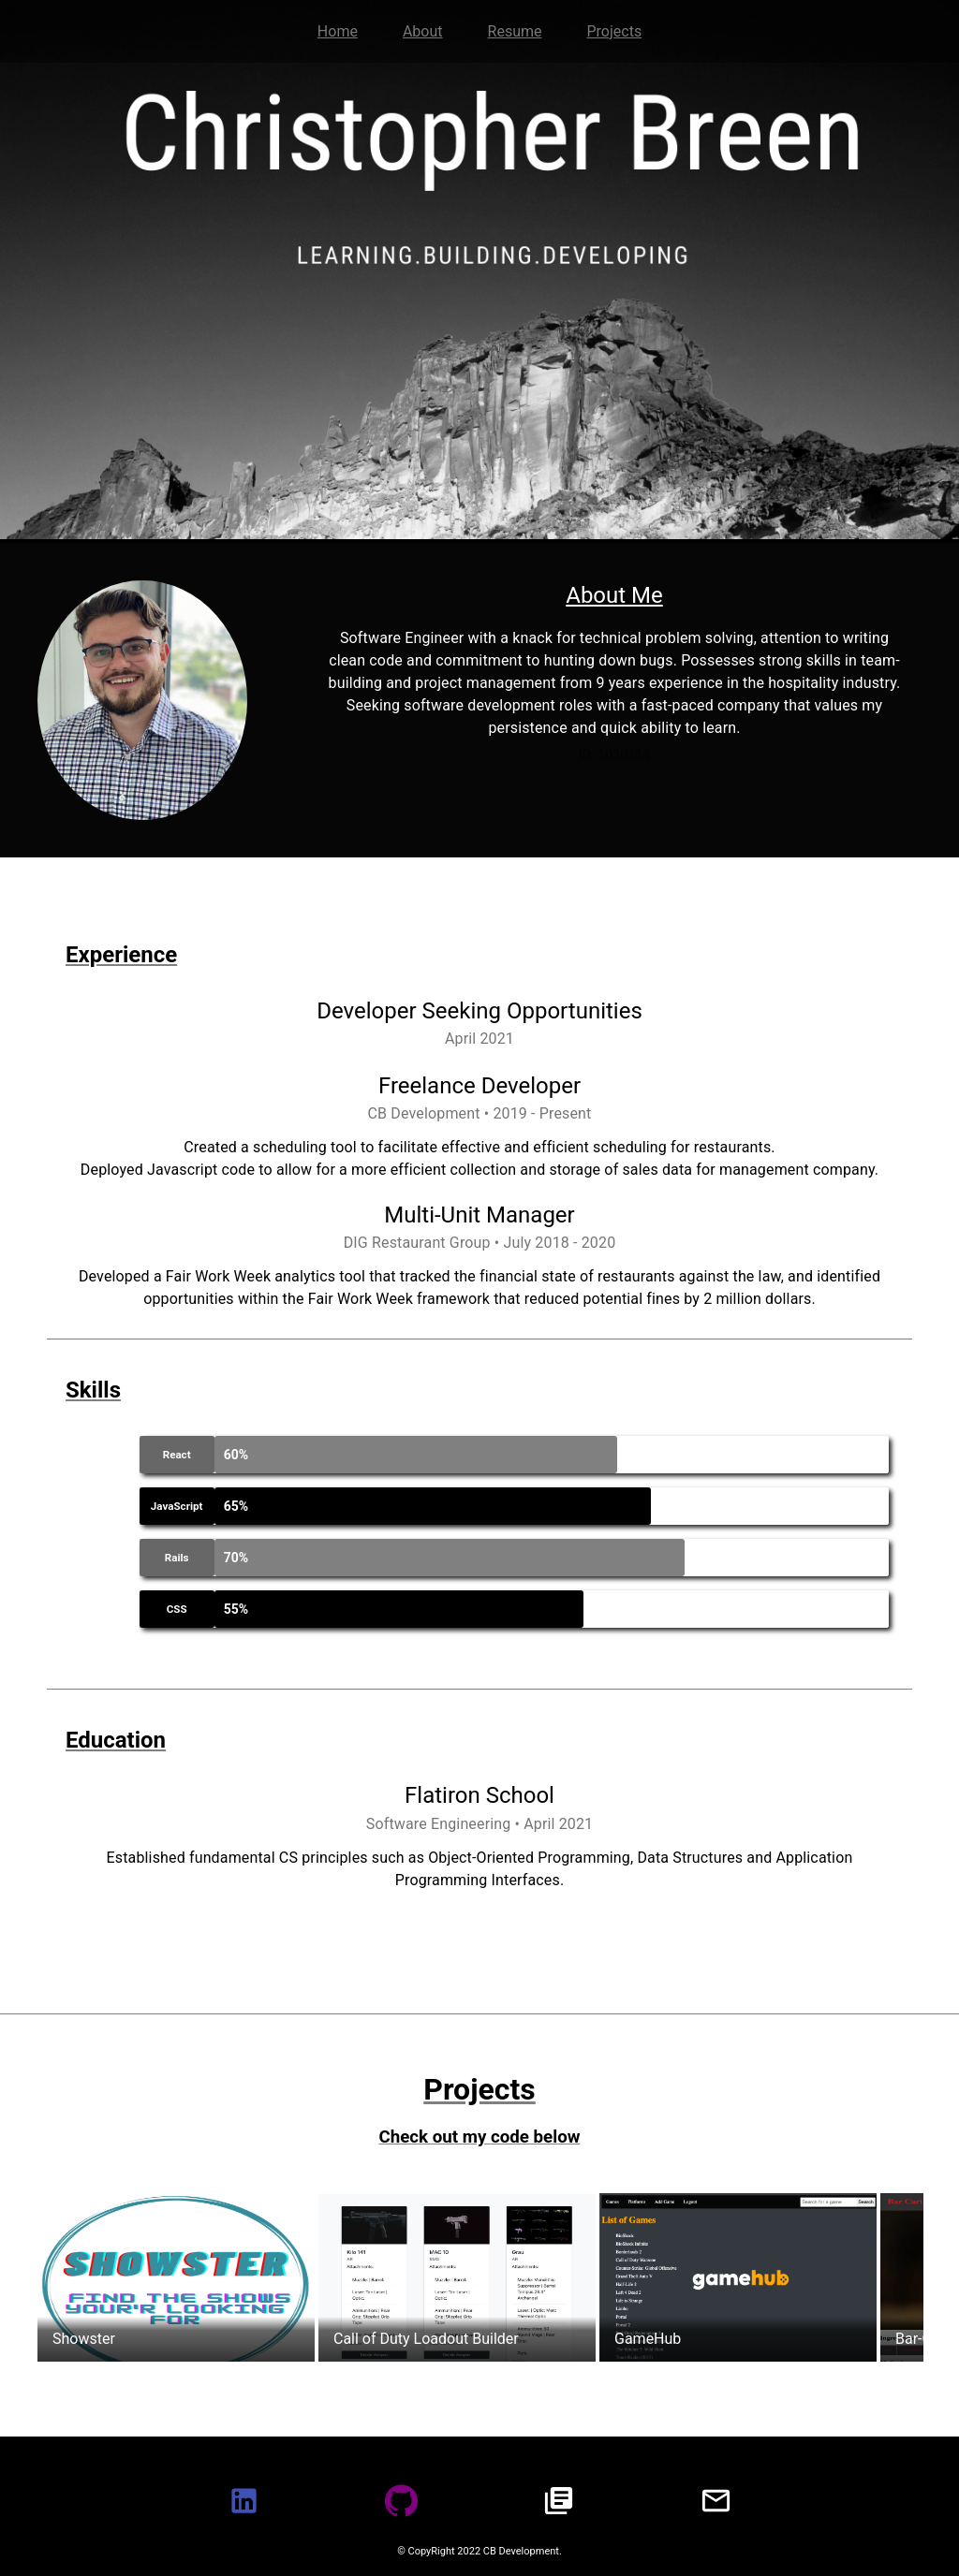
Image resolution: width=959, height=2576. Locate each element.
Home (337, 31)
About (423, 31)
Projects (614, 31)
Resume (515, 31)
